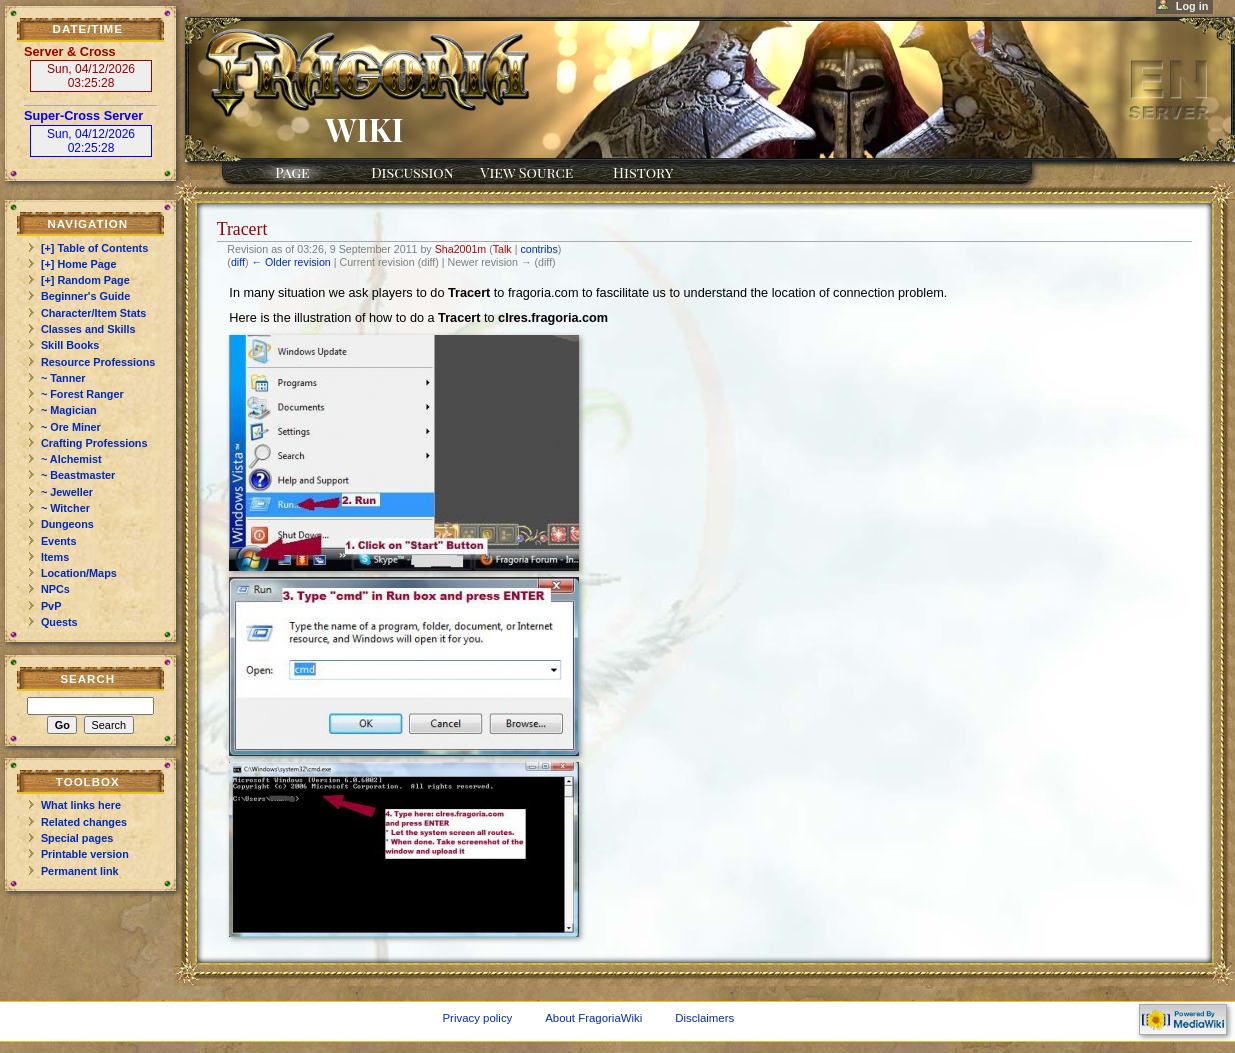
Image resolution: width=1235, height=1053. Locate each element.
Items (55, 557)
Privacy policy (477, 1018)
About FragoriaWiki (593, 1018)
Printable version (85, 854)
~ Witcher (65, 508)
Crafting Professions (94, 443)
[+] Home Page (79, 264)
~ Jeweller (67, 492)
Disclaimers (704, 1018)
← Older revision (290, 262)
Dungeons (67, 524)
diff (238, 262)
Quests (59, 622)
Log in (1192, 6)
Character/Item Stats (93, 313)
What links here (81, 805)
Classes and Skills (88, 329)
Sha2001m (461, 249)
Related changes (84, 822)
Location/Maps (79, 573)
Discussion (412, 172)
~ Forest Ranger (82, 394)
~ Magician (69, 410)
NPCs (55, 589)
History (643, 172)
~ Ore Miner (71, 427)
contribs (538, 249)
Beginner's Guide (85, 296)
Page (292, 172)
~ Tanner (63, 378)
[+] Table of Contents (94, 248)
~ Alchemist (71, 459)
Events (59, 541)
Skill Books (70, 345)
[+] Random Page (85, 280)
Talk (502, 249)
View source (526, 172)
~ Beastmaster (78, 475)
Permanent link (80, 871)
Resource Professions (98, 362)
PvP (51, 606)
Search (87, 679)
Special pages (77, 838)
